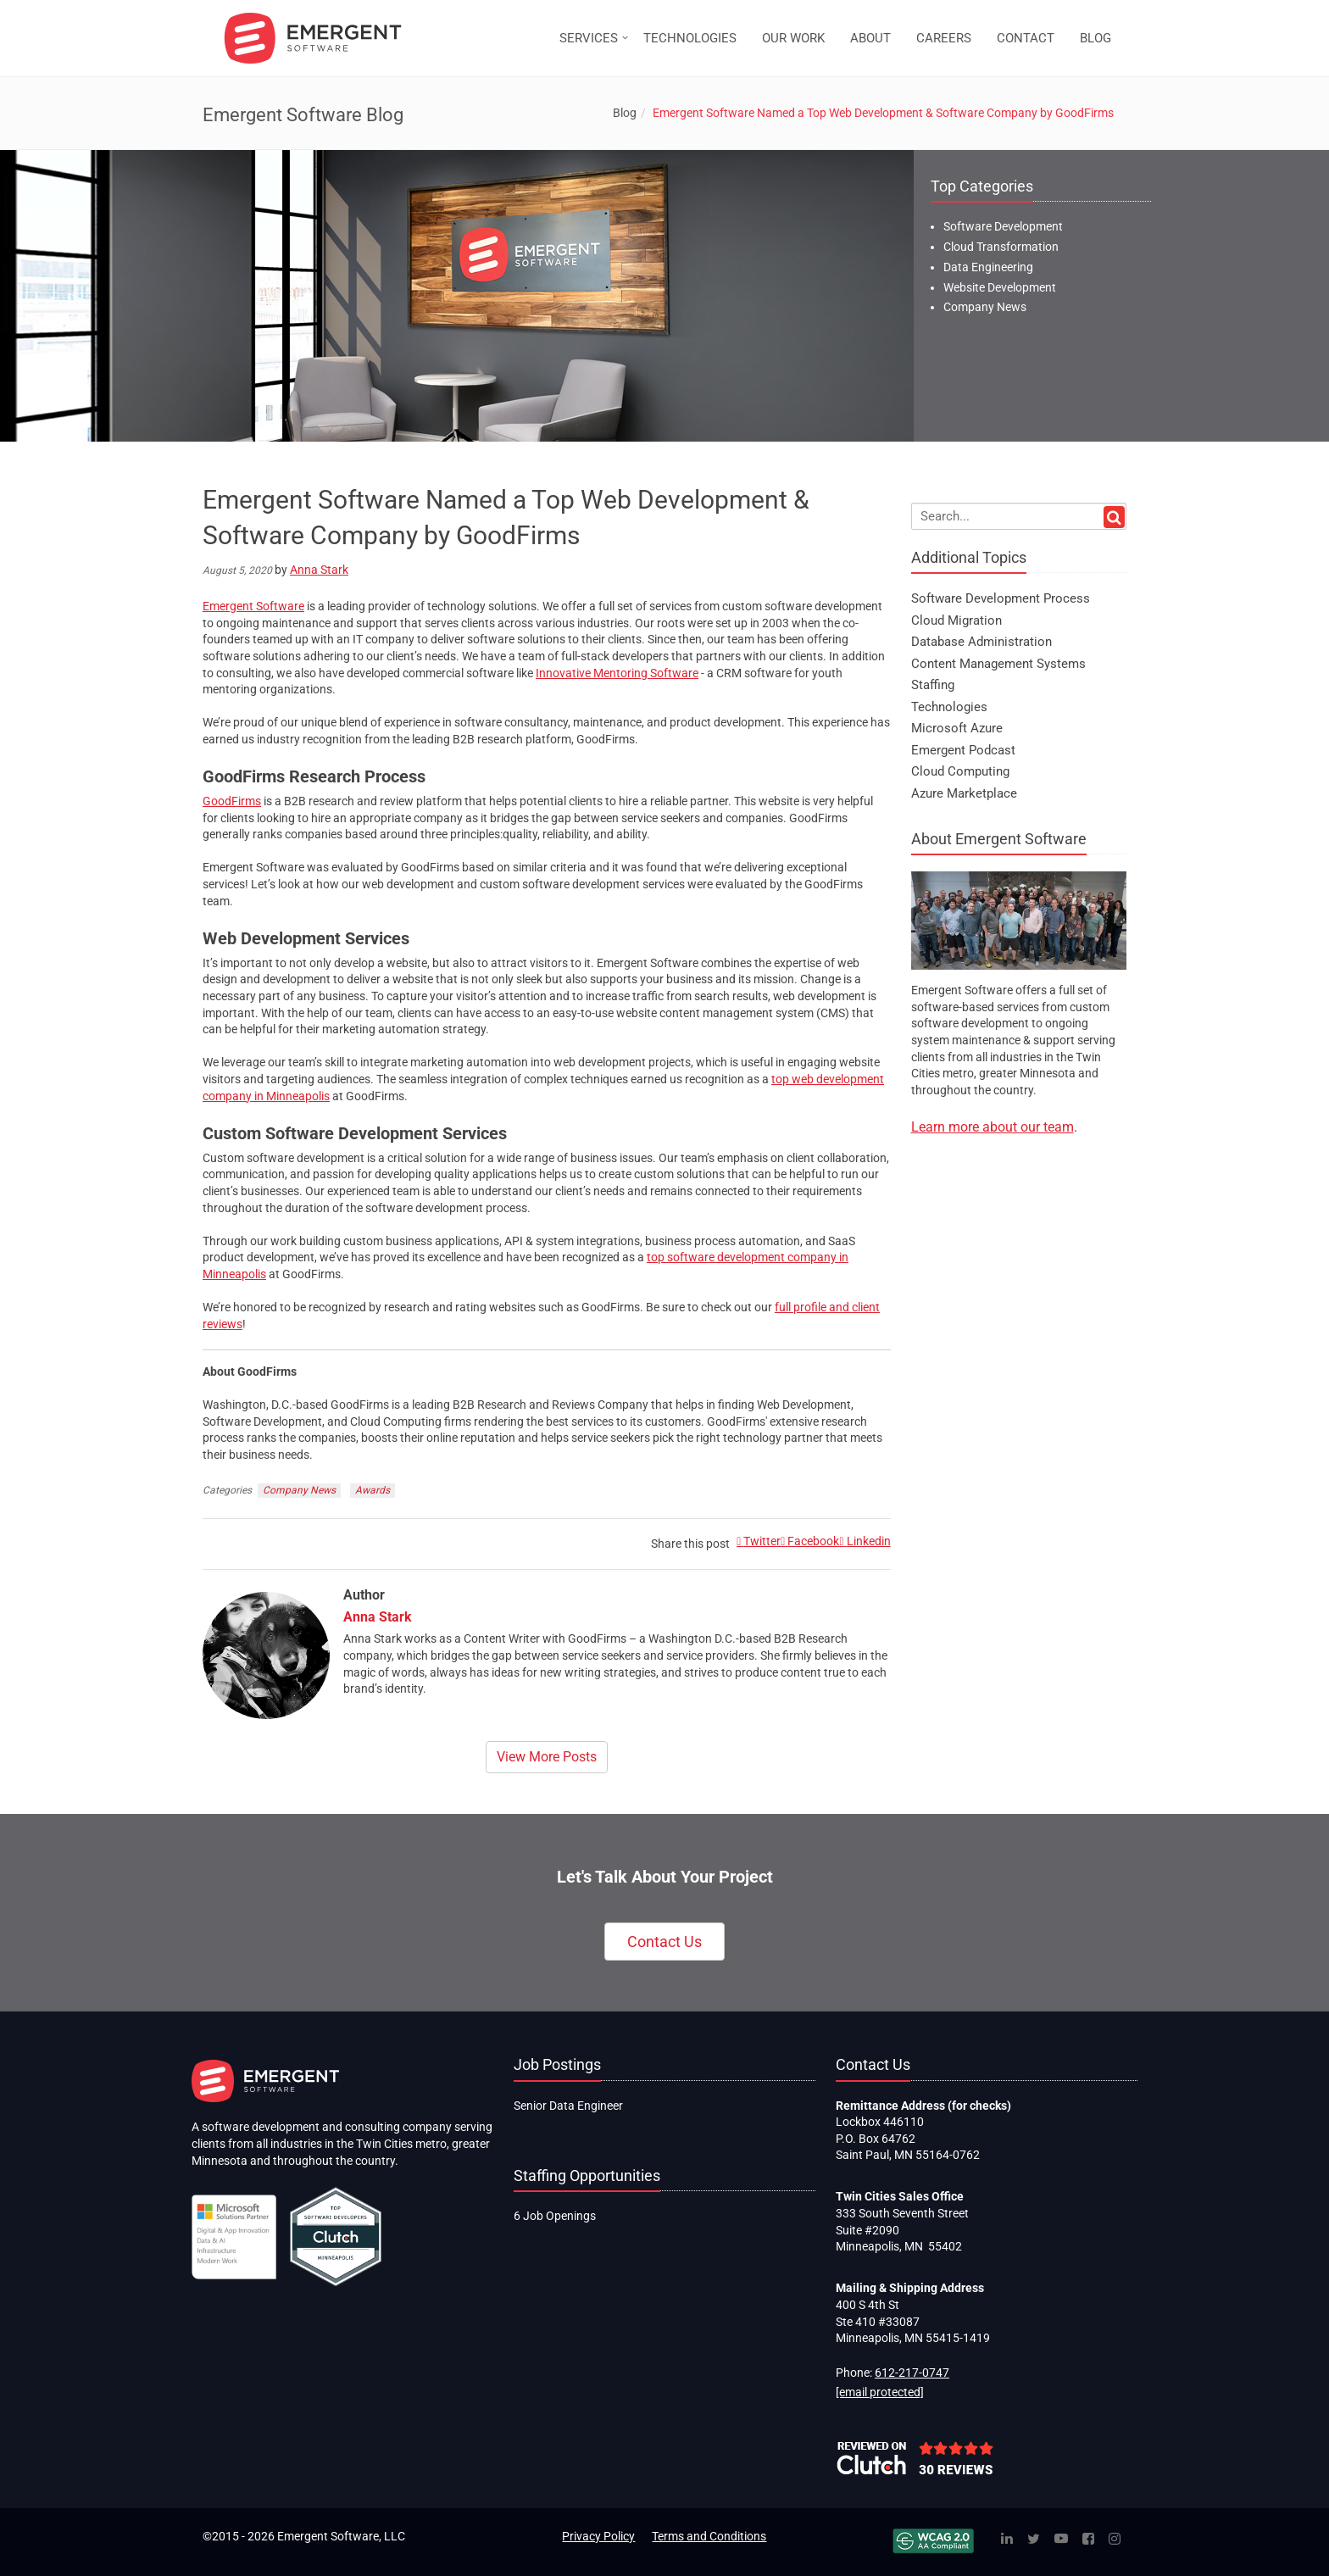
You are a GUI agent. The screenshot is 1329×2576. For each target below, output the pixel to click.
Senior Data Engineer (568, 2105)
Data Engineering (988, 267)
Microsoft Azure (957, 728)
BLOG (1095, 38)
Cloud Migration (956, 620)
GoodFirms (232, 801)
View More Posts (547, 1757)
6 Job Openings (555, 2216)
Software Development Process (1000, 598)
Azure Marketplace (964, 793)
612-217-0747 (912, 2372)
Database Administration (981, 641)
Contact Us (664, 1941)
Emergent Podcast (963, 750)
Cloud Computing (960, 771)
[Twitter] (1033, 2540)
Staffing (932, 685)
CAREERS (943, 38)
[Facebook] (1088, 2540)
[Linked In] (1007, 2540)
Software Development (1003, 226)
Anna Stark (319, 569)
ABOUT (870, 38)
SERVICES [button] (588, 38)
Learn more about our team (992, 1127)
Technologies (949, 707)
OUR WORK (793, 38)
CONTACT (1025, 38)
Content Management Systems (998, 663)
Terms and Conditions (709, 2536)
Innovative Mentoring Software (617, 673)
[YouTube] (1061, 2540)
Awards (372, 1490)
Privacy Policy (598, 2536)
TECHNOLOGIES (690, 38)
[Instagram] (1114, 2540)
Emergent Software (253, 606)
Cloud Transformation (1001, 246)
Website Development (999, 287)
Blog (625, 113)
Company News (299, 1490)
